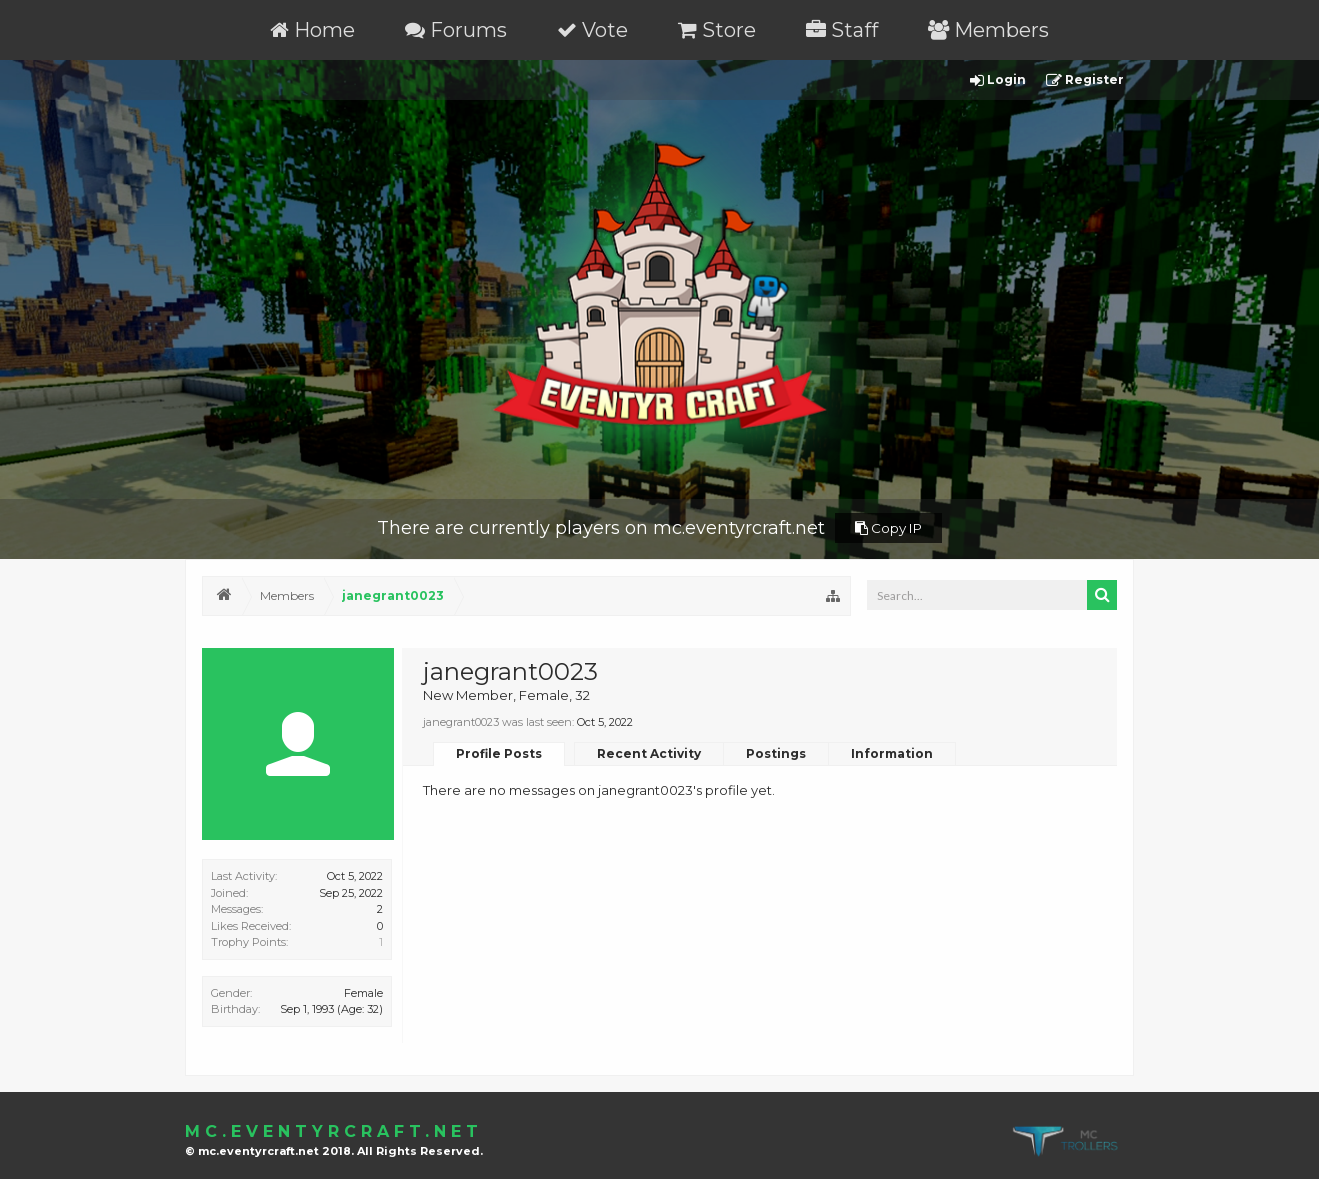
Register (1085, 80)
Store (717, 30)
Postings (776, 753)
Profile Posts (499, 753)
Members (988, 30)
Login (998, 80)
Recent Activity (649, 753)
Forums (456, 30)
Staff (842, 30)
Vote (592, 30)
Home (312, 30)
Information (892, 753)
